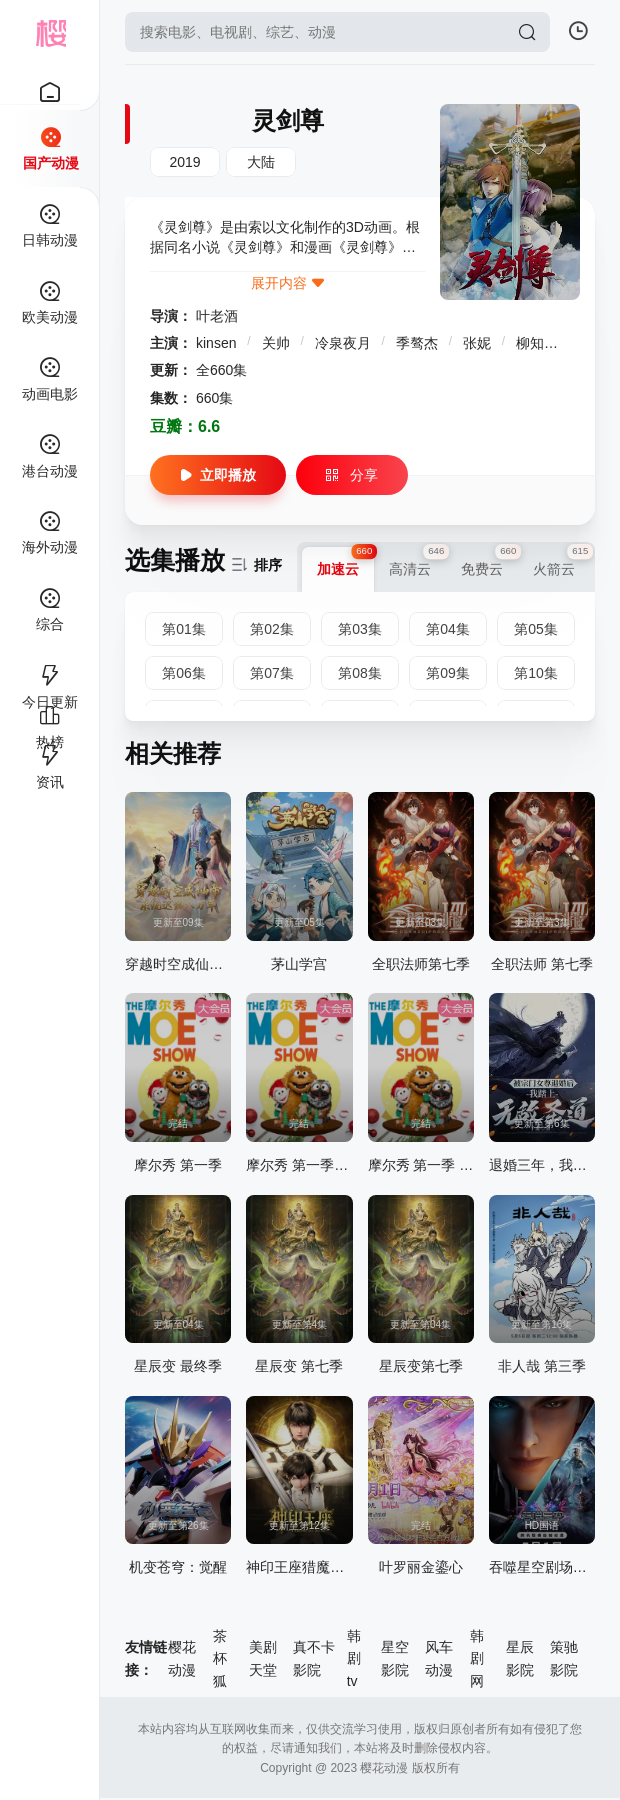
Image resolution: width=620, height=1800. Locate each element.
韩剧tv (354, 1658)
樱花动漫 (182, 1658)
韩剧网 (477, 1658)
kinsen (218, 343)
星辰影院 (520, 1658)
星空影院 (395, 1658)
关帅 (278, 343)
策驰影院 (564, 1658)
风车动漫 (439, 1658)
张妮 (479, 343)
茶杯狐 (220, 1658)
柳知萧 (539, 343)
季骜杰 (419, 343)
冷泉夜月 (345, 343)
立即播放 (218, 475)
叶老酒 (217, 316)
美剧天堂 (263, 1658)
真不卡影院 (314, 1658)
